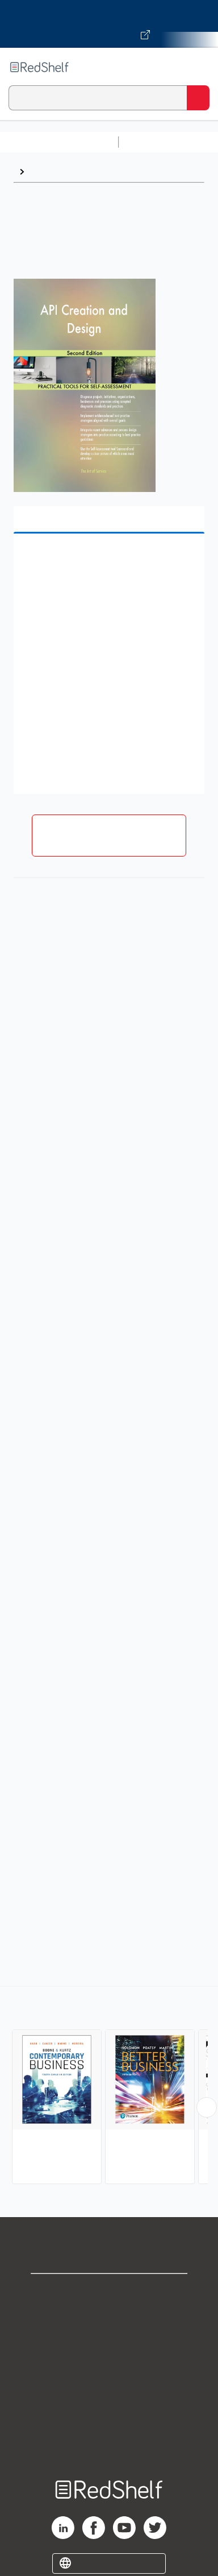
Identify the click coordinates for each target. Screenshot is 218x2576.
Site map (109, 2442)
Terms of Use (109, 2367)
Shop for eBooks (109, 2291)
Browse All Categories (59, 142)
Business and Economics (83, 171)
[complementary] (109, 2086)
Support (109, 2317)
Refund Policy (109, 2392)
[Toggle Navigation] (198, 67)
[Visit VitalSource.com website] (109, 24)
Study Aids (153, 142)
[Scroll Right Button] (206, 2107)
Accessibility (109, 2417)
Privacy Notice (109, 2342)
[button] (107, 560)
